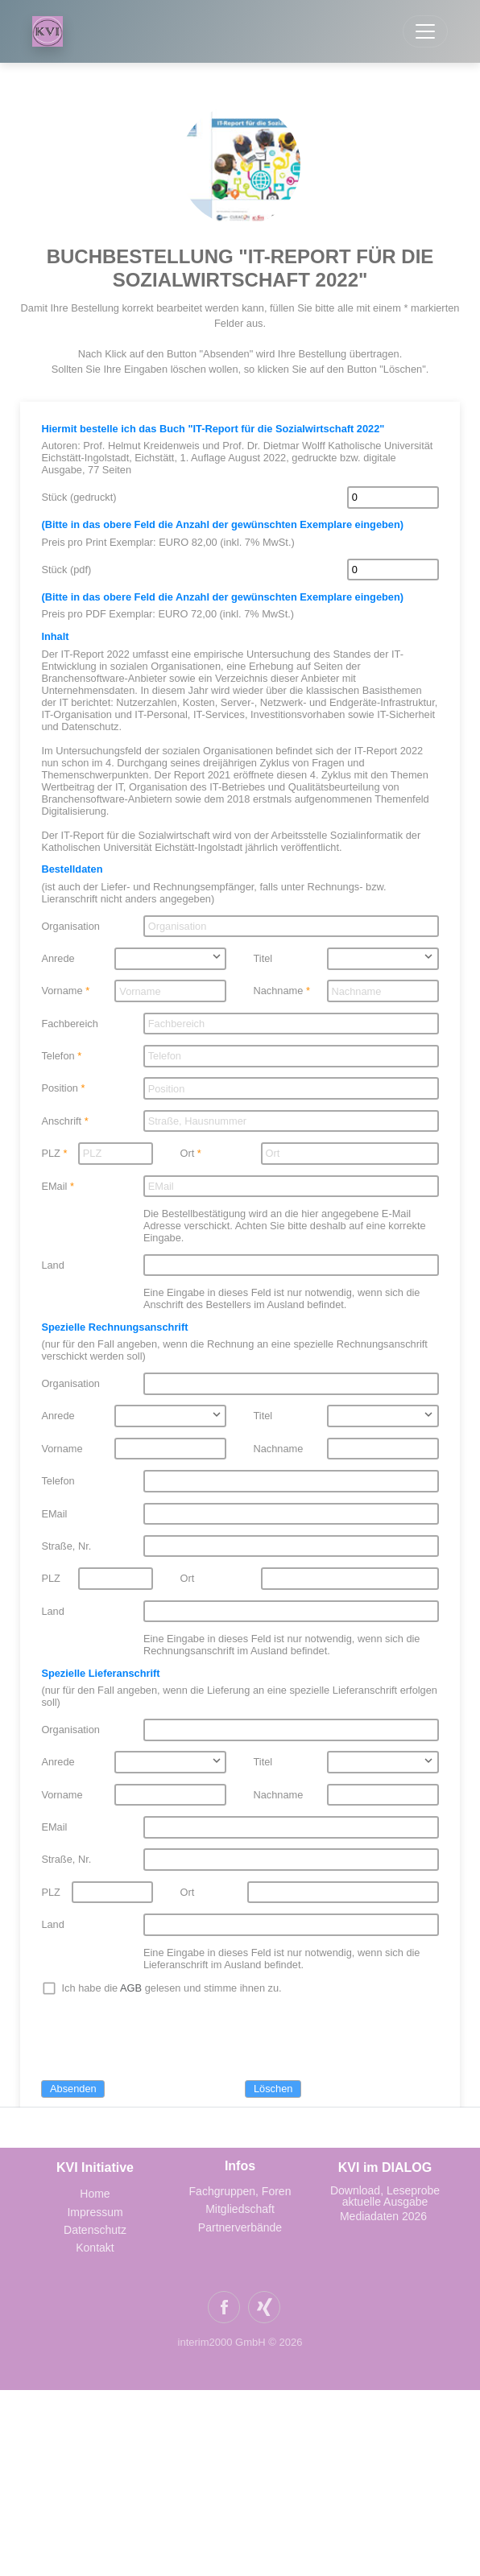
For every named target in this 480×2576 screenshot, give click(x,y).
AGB (131, 1988)
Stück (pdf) (66, 570)
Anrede (57, 958)
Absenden (73, 2089)
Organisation (70, 926)
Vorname (61, 991)
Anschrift (61, 1121)
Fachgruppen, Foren (240, 2191)
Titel (263, 958)
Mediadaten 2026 (385, 2216)
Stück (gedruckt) (78, 497)
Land (52, 1265)
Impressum (94, 2212)
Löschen (273, 2089)
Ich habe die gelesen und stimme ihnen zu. (172, 1988)
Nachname (279, 991)
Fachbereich (69, 1024)
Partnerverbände (240, 2227)
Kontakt (95, 2247)
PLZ (50, 1153)
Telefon (57, 1056)
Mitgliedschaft (240, 2208)
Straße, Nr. (66, 1546)
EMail (54, 1186)
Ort (187, 1153)
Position (59, 1088)
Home (95, 2193)
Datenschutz (95, 2229)
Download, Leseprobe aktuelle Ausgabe (385, 2196)
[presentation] (163, 2039)
